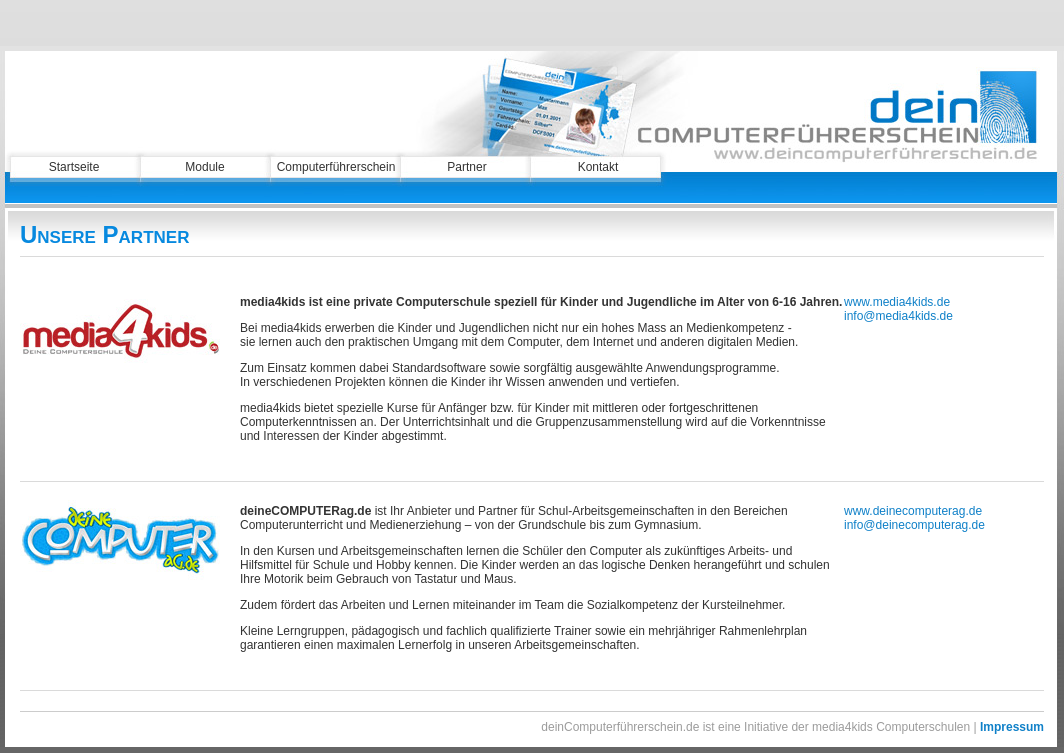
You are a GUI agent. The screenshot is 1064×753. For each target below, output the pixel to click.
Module (204, 167)
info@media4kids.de (898, 316)
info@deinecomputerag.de (914, 525)
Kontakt (598, 167)
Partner (466, 167)
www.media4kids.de (897, 302)
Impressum (1012, 727)
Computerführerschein (336, 167)
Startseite (74, 167)
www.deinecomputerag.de (913, 511)
